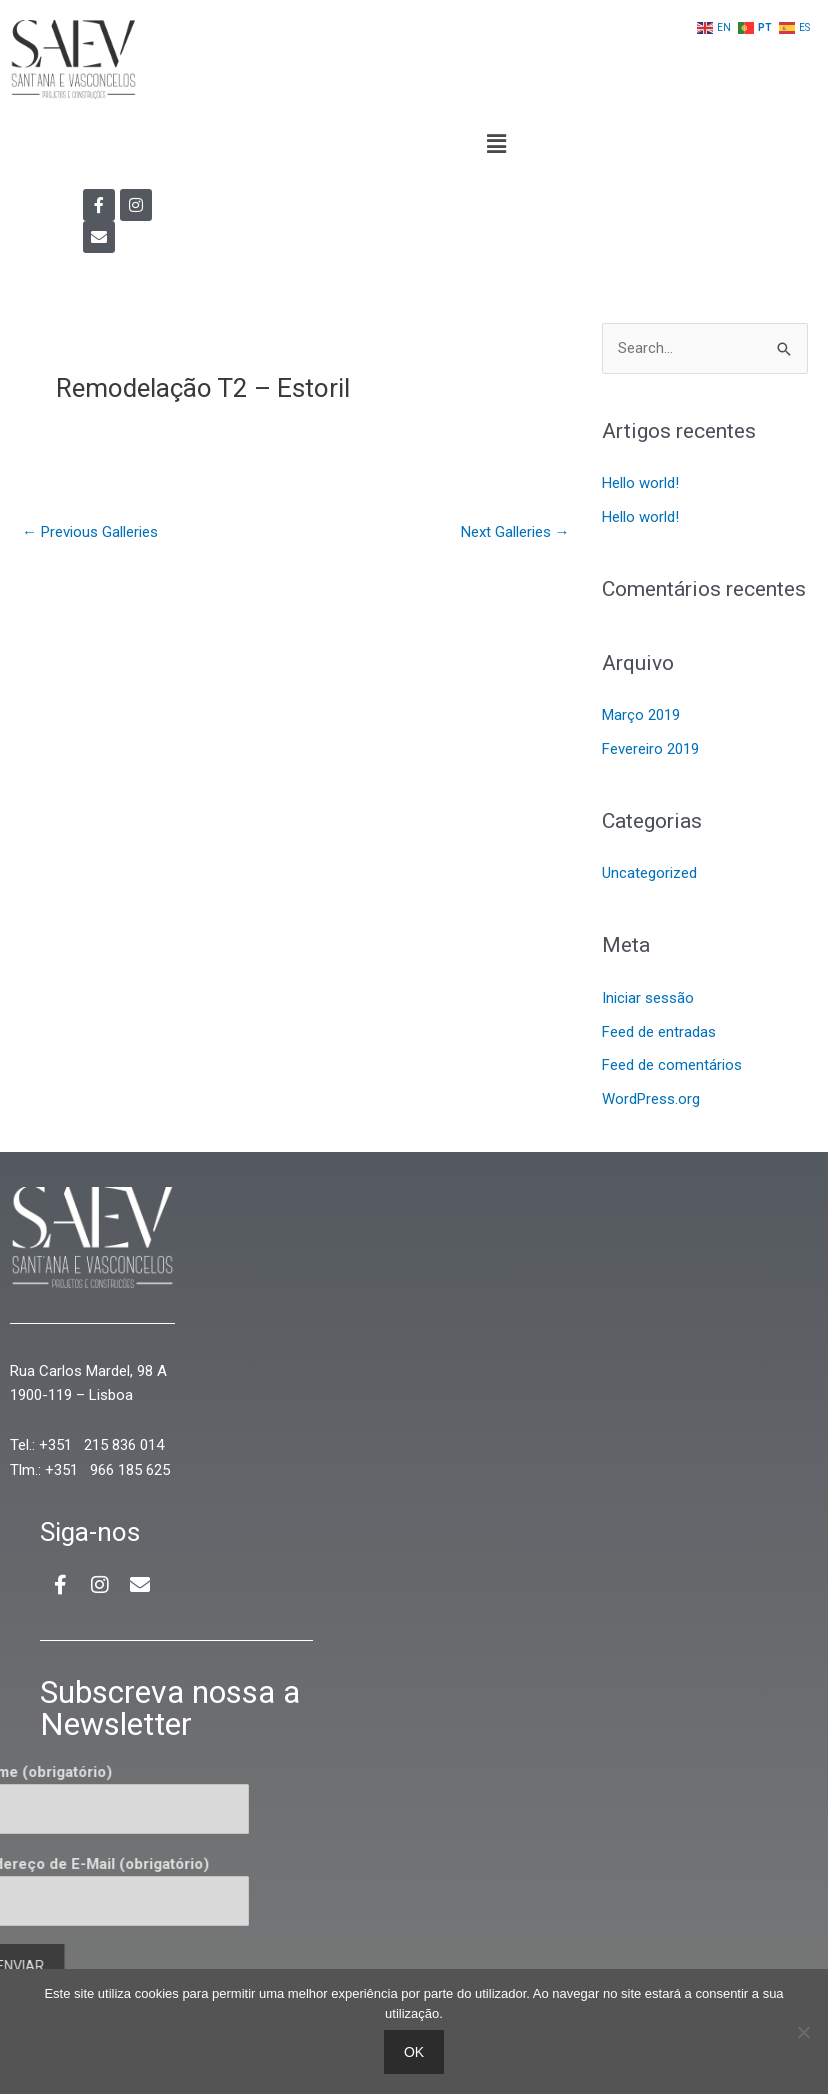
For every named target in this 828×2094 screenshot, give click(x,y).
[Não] (803, 2032)
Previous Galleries (90, 532)
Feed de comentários (672, 1065)
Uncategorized (649, 873)
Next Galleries (515, 532)
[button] (496, 145)
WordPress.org (651, 1099)
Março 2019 (641, 715)
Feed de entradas (659, 1032)
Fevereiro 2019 (650, 749)
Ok (414, 2052)
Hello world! (640, 483)
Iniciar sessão (648, 998)
